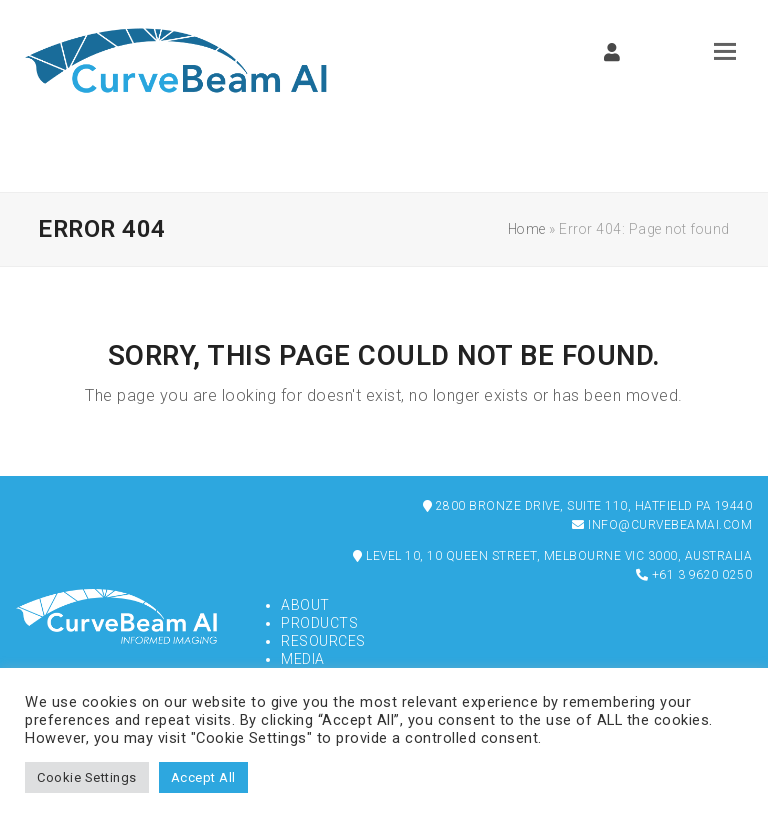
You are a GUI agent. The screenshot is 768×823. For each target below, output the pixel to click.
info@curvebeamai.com (662, 525)
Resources (323, 641)
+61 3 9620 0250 (694, 575)
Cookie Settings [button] (87, 777)
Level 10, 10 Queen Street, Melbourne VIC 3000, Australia (552, 556)
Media (303, 659)
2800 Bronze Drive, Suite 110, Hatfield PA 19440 (588, 506)
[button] (725, 51)
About (305, 605)
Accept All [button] (203, 777)
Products (319, 623)
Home (527, 229)
